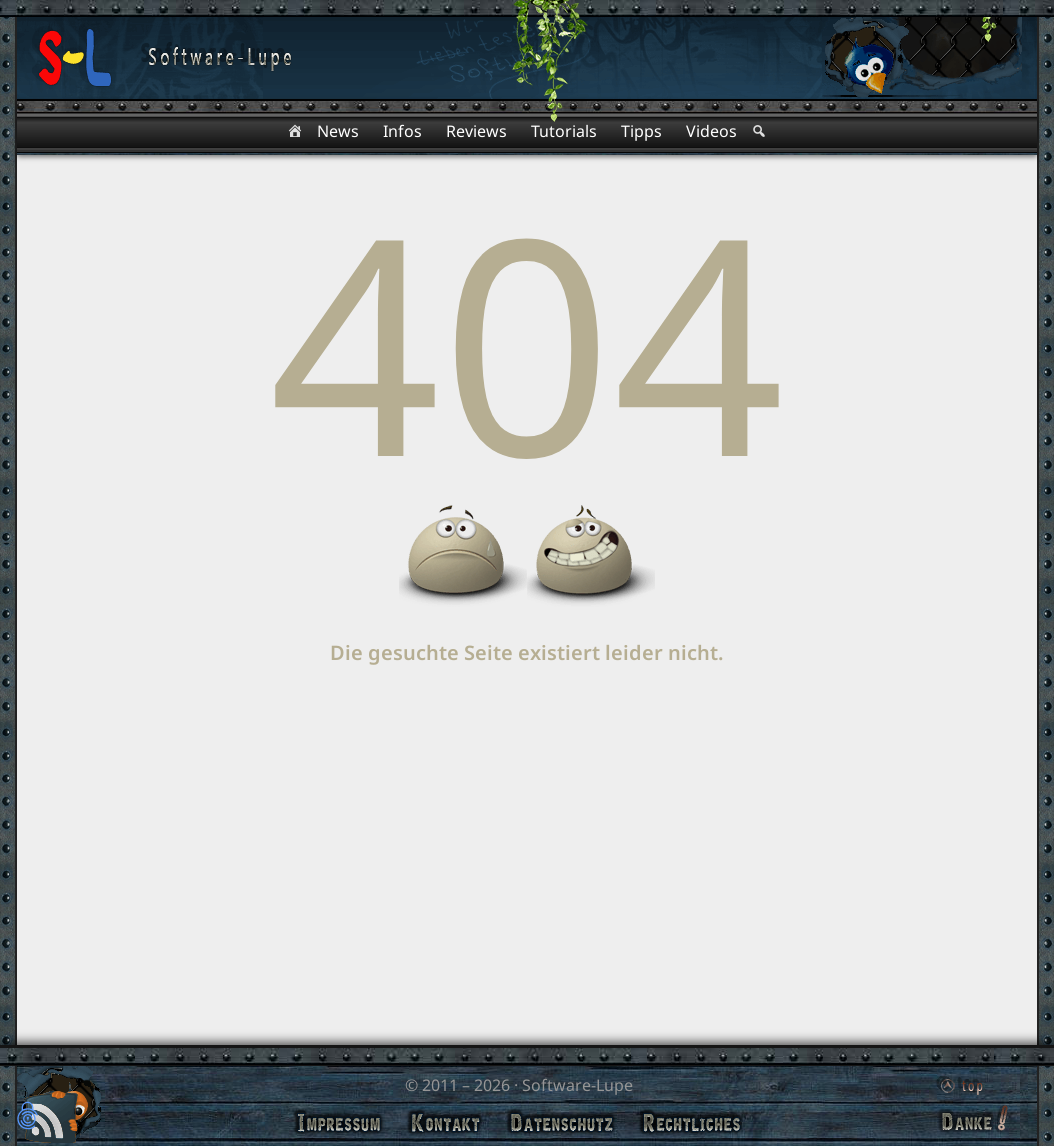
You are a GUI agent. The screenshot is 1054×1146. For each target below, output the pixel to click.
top (959, 1082)
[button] (27, 1117)
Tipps (641, 131)
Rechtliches (692, 1122)
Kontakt (445, 1122)
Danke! (972, 1120)
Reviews (476, 131)
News (338, 131)
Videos (711, 131)
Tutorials (564, 131)
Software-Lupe (577, 1085)
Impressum (339, 1122)
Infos (402, 131)
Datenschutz (561, 1122)
